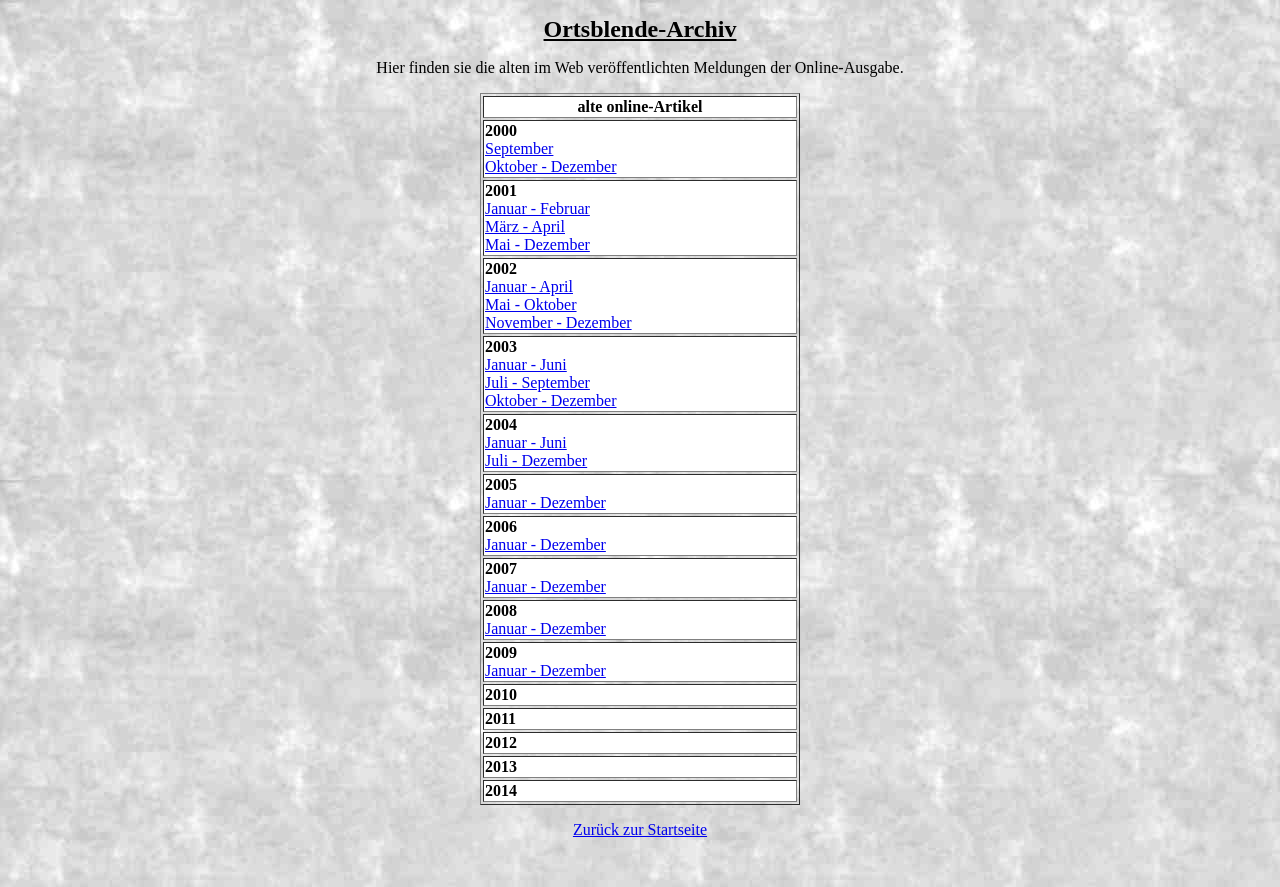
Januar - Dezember (545, 502)
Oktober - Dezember (551, 166)
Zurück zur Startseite (640, 829)
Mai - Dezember (537, 244)
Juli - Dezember (536, 460)
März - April (525, 226)
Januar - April (529, 286)
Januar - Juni (526, 364)
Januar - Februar (537, 208)
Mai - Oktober (531, 304)
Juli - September (537, 382)
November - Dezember (558, 322)
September (519, 148)
